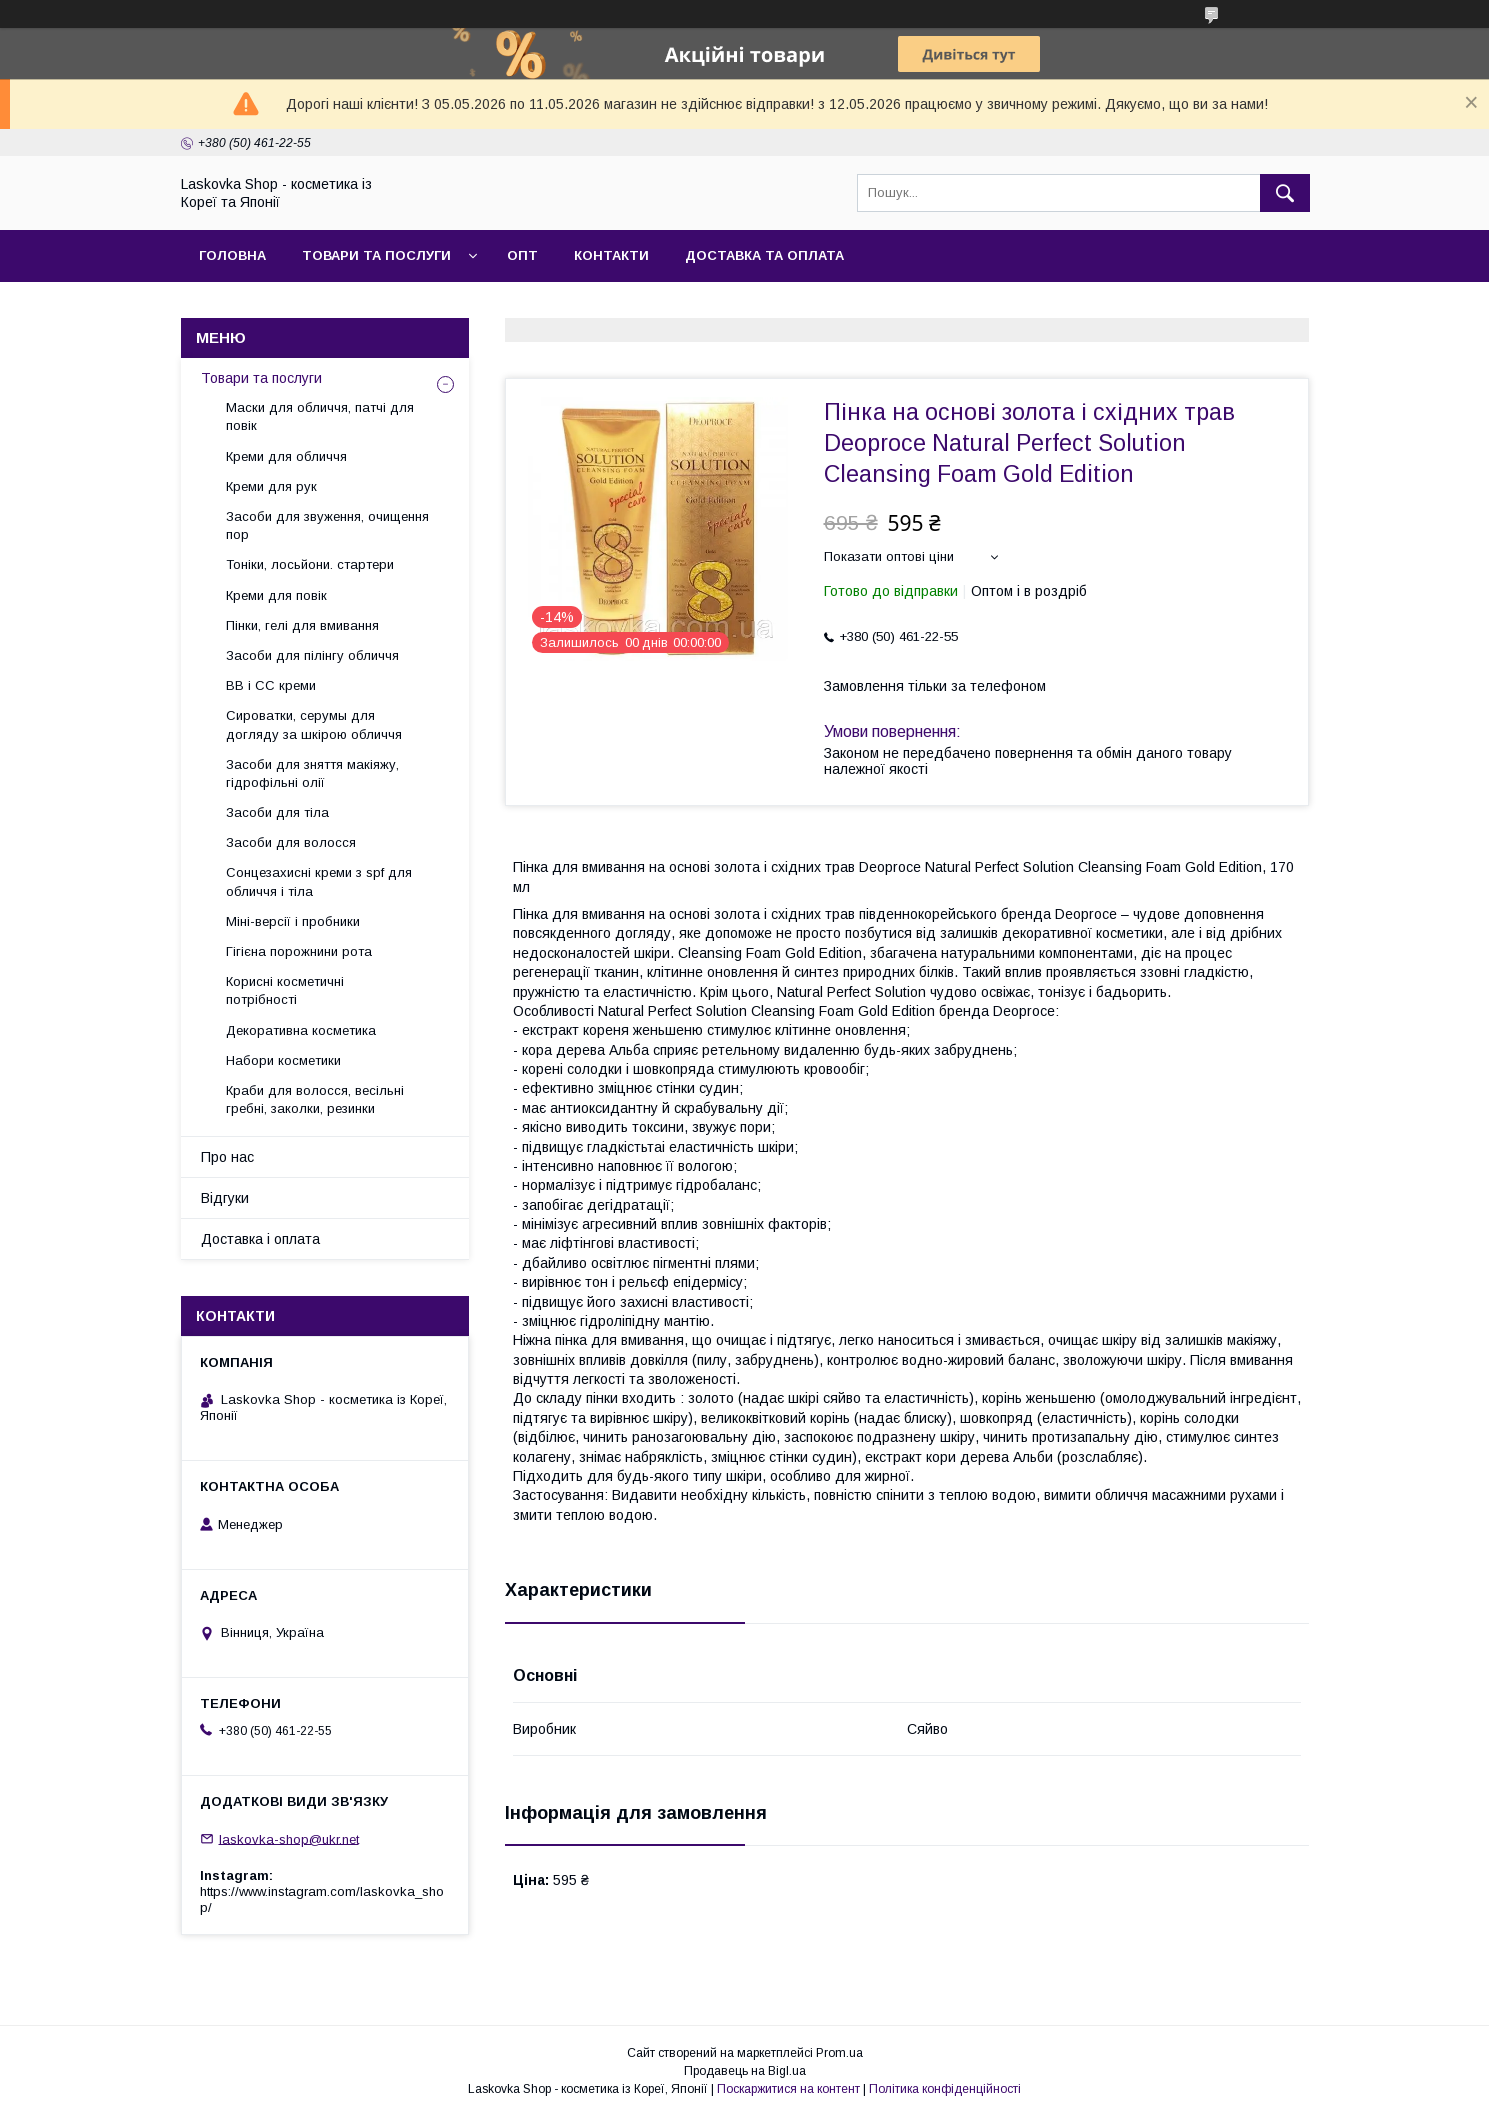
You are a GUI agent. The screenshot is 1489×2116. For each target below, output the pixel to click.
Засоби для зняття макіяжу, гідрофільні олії (312, 773)
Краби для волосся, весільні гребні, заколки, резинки (315, 1099)
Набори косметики (283, 1060)
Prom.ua (839, 2053)
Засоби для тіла (277, 812)
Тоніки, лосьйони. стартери (310, 564)
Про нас (227, 1157)
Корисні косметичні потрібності (285, 990)
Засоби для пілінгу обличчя (312, 655)
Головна (232, 255)
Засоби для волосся (291, 842)
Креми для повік (276, 595)
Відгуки (225, 1198)
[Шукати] (1285, 193)
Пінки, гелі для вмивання (302, 625)
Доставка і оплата (260, 1239)
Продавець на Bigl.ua (745, 2071)
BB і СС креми (271, 685)
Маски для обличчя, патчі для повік (320, 416)
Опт (522, 255)
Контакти (611, 255)
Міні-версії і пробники (293, 921)
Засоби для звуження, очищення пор (327, 525)
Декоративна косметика (301, 1030)
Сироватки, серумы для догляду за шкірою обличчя (314, 724)
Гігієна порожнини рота (299, 951)
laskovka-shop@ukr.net (289, 1838)
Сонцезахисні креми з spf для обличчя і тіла (319, 881)
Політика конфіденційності (945, 2089)
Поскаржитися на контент (788, 2089)
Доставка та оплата (764, 255)
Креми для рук (271, 486)
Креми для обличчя (286, 456)
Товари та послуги (376, 255)
